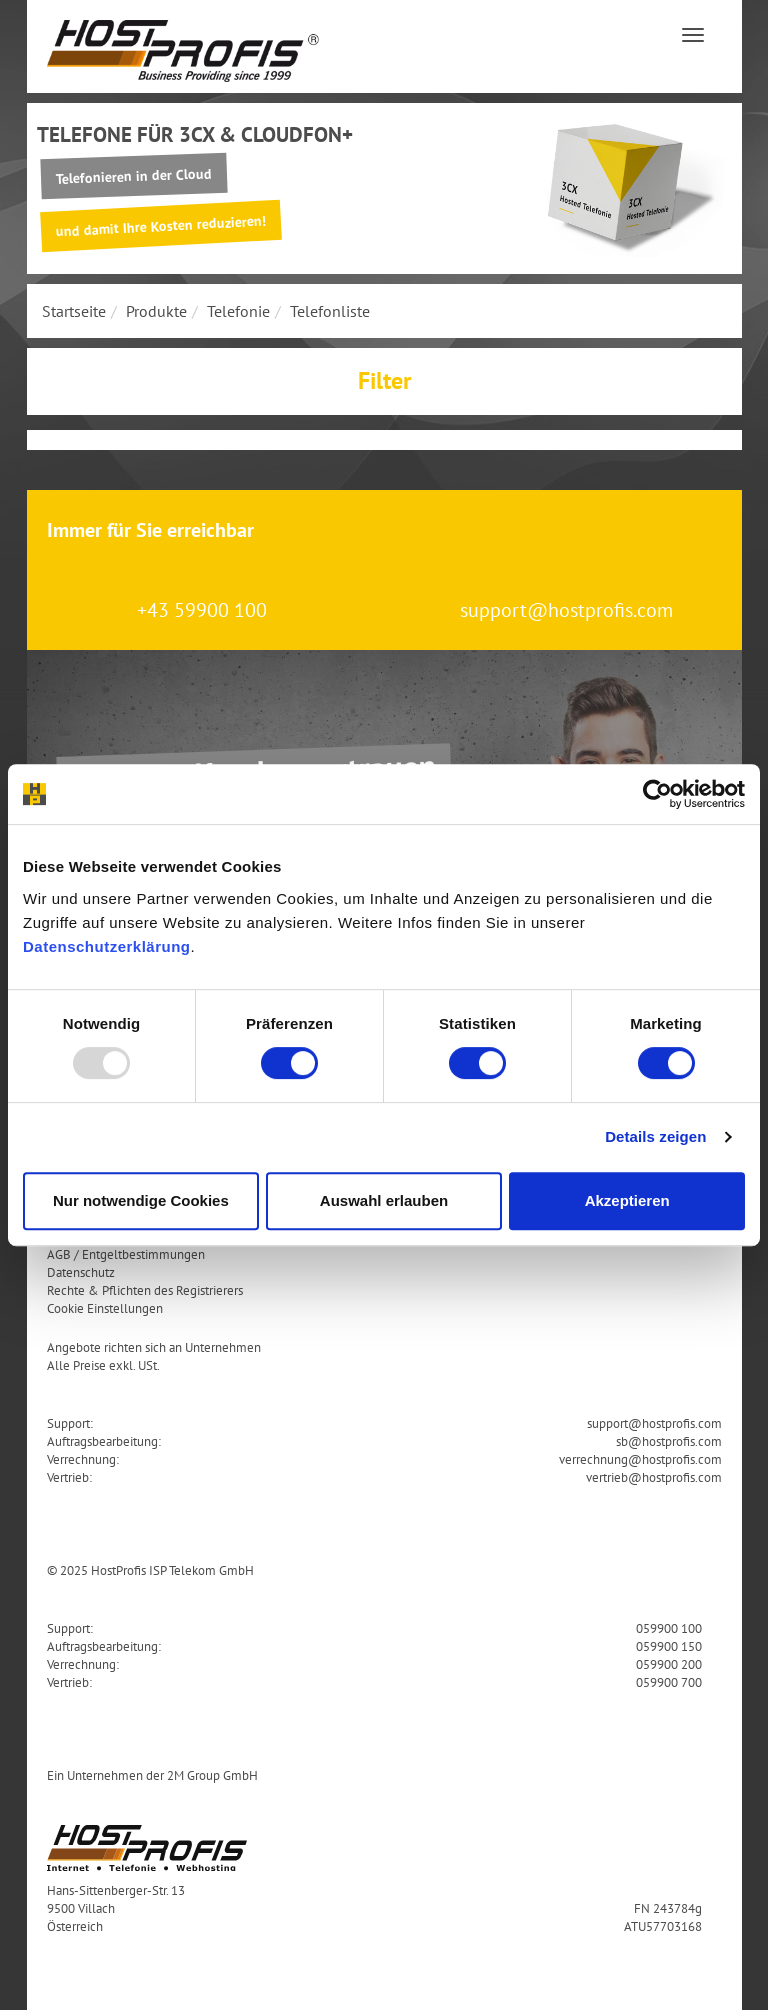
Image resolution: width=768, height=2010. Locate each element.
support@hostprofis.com (566, 610)
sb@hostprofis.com (669, 1441)
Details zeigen (655, 1136)
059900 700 (669, 1682)
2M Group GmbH (212, 1775)
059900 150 (669, 1646)
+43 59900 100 (202, 610)
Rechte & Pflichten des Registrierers (145, 1290)
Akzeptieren (627, 1200)
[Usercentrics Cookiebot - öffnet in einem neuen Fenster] (657, 794)
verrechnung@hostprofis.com (640, 1459)
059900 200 (669, 1664)
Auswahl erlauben (384, 1200)
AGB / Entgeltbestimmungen (126, 1254)
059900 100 (669, 1628)
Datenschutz (81, 1272)
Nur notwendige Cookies (141, 1200)
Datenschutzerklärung (107, 946)
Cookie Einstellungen (105, 1308)
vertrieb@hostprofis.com (654, 1477)
